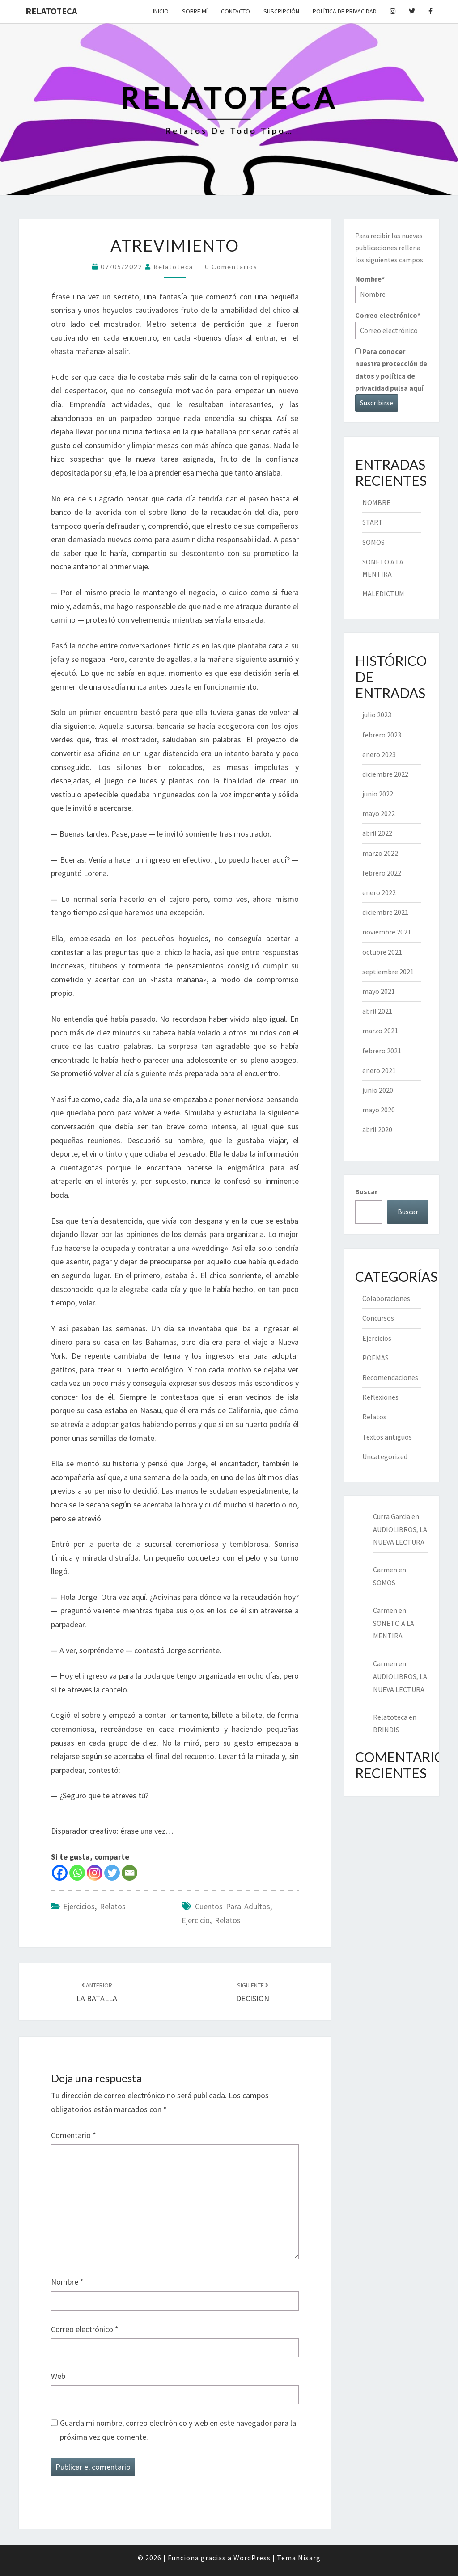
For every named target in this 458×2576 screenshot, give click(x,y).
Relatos (113, 1906)
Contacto (235, 11)
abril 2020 (377, 1129)
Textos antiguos (387, 1436)
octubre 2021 (382, 951)
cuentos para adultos (232, 1906)
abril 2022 (377, 833)
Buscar (366, 1191)
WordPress (252, 2557)
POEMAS (375, 1357)
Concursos (378, 1317)
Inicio (161, 11)
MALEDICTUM (383, 593)
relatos (228, 1920)
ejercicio (196, 1920)
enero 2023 (379, 754)
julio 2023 (376, 714)
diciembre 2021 (385, 912)
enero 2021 (379, 1070)
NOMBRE (376, 502)
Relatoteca (51, 11)
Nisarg (309, 2557)
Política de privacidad (345, 11)
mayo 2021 (378, 991)
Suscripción (281, 11)
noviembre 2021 (386, 931)
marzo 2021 (380, 1030)
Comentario (73, 2135)
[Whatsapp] (77, 1873)
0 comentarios (231, 266)
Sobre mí (195, 11)
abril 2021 (377, 1010)
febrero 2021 (381, 1050)
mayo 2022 (378, 813)
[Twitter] (112, 1873)
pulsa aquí (406, 387)
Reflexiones (380, 1397)
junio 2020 (377, 1090)
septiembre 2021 (388, 971)
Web (58, 2376)
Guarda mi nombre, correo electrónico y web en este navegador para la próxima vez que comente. (178, 2430)
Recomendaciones (390, 1377)
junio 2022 (377, 793)
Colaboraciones (386, 1298)
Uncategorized (384, 1456)
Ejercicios (79, 1906)
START (372, 522)
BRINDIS (386, 1729)
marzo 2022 (380, 853)
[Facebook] (60, 1873)
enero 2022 (379, 892)
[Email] (129, 1873)
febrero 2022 (381, 872)
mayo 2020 (378, 1109)
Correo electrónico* (392, 325)
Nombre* (392, 288)
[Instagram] (94, 1873)
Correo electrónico (85, 2329)
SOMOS (373, 542)
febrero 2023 (381, 734)
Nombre (67, 2282)
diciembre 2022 (385, 774)
